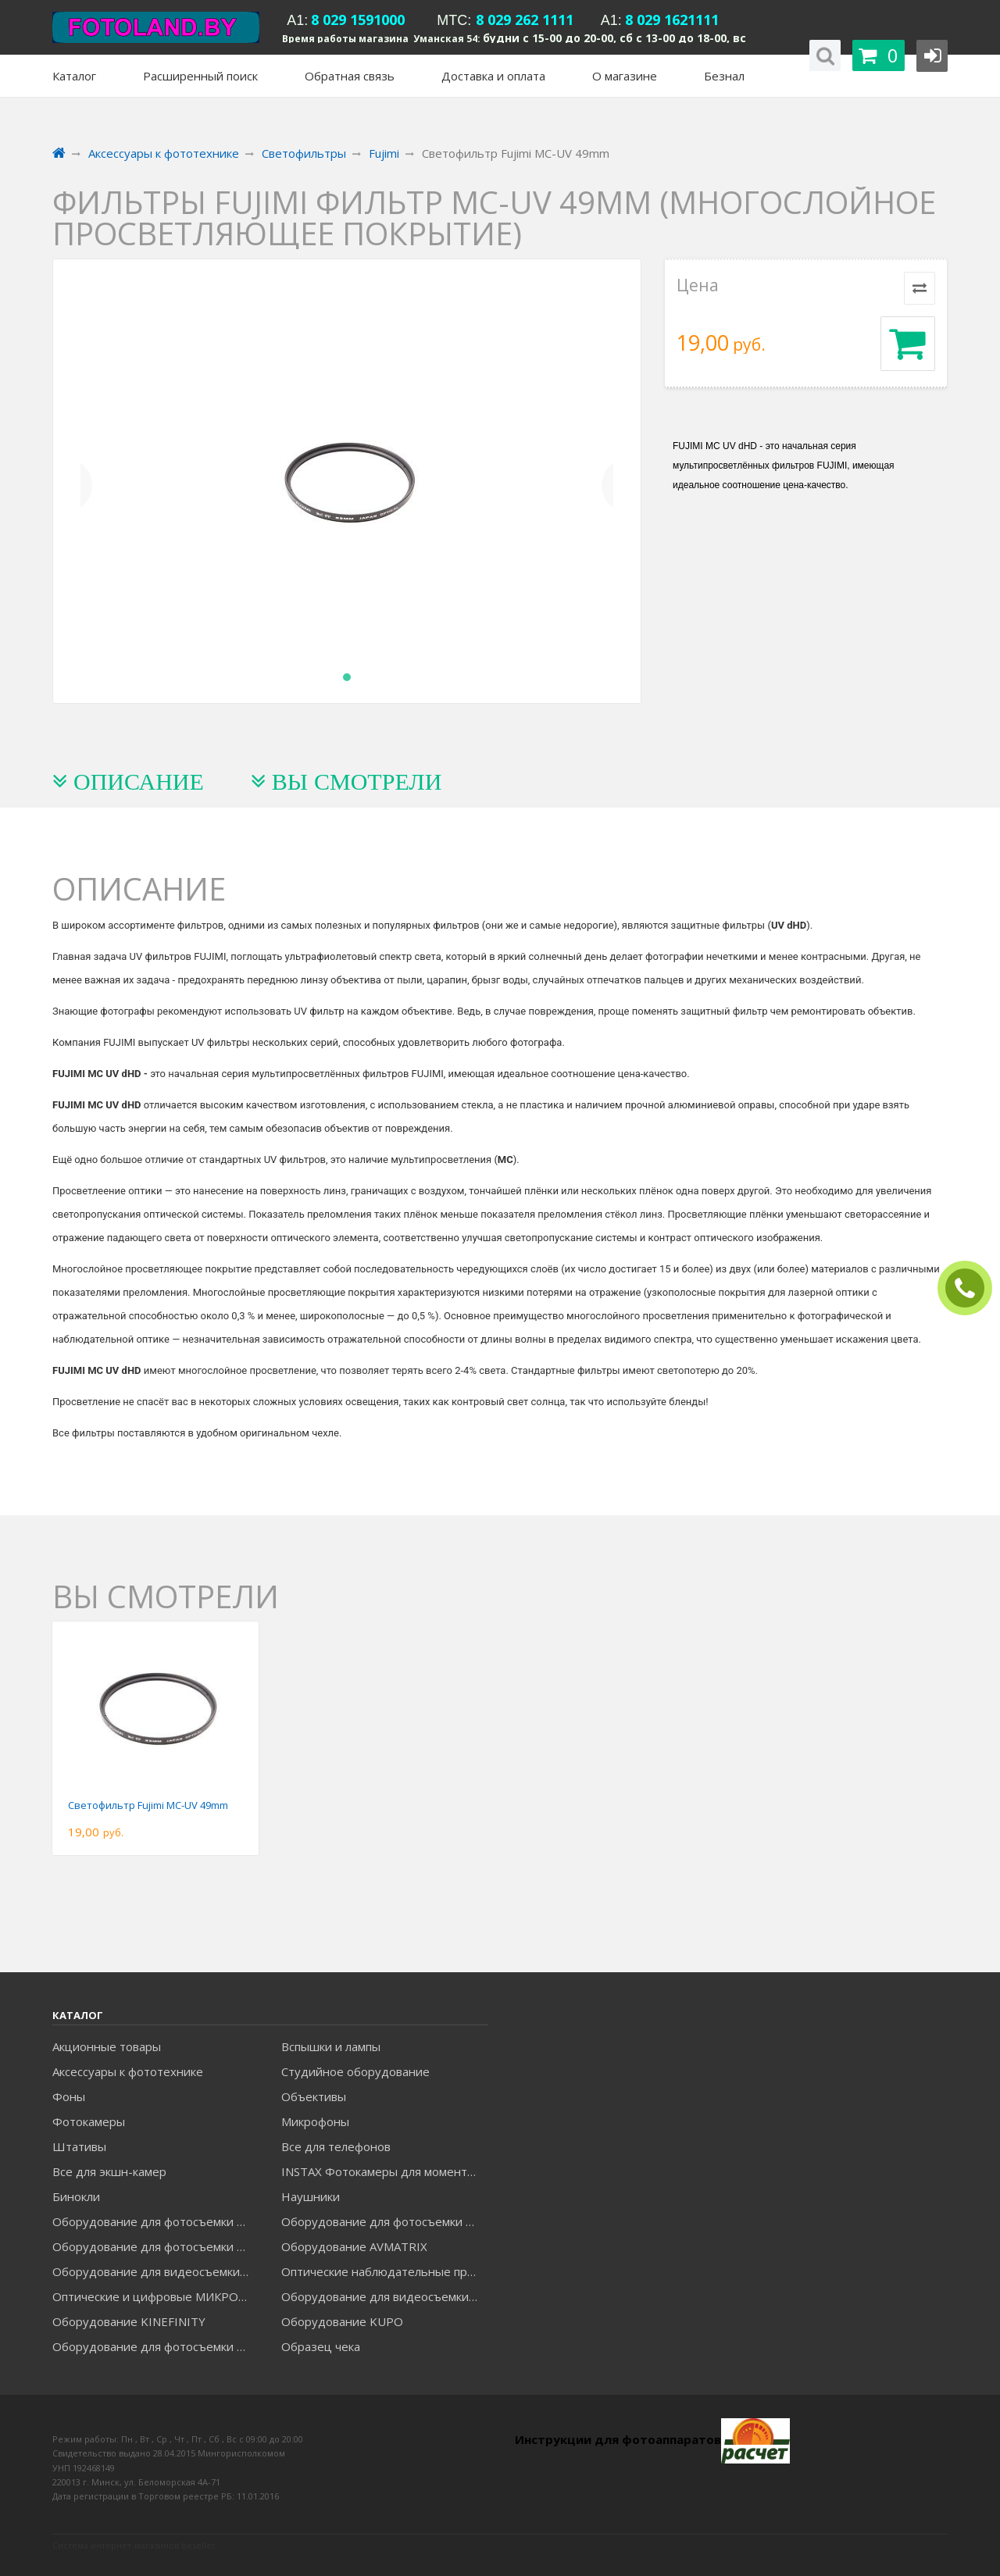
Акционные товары (106, 2046)
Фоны (68, 2096)
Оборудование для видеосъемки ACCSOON (384, 2296)
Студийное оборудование (355, 2071)
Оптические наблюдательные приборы (384, 2271)
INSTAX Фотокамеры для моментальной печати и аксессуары (384, 2171)
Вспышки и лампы (330, 2046)
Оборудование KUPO (342, 2321)
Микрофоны (315, 2121)
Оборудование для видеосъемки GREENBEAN (155, 2271)
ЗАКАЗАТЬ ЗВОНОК (971, 1288)
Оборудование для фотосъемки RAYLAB (155, 2346)
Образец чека (320, 2346)
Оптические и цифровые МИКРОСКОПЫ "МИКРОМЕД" (155, 2296)
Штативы (79, 2146)
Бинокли (76, 2196)
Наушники (310, 2196)
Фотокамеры (88, 2121)
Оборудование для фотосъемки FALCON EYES (155, 2221)
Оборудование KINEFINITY (128, 2321)
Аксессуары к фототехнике (127, 2071)
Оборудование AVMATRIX (354, 2246)
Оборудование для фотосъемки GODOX (384, 2221)
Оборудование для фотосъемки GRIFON (155, 2246)
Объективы (313, 2096)
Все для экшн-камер (109, 2171)
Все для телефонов (336, 2146)
